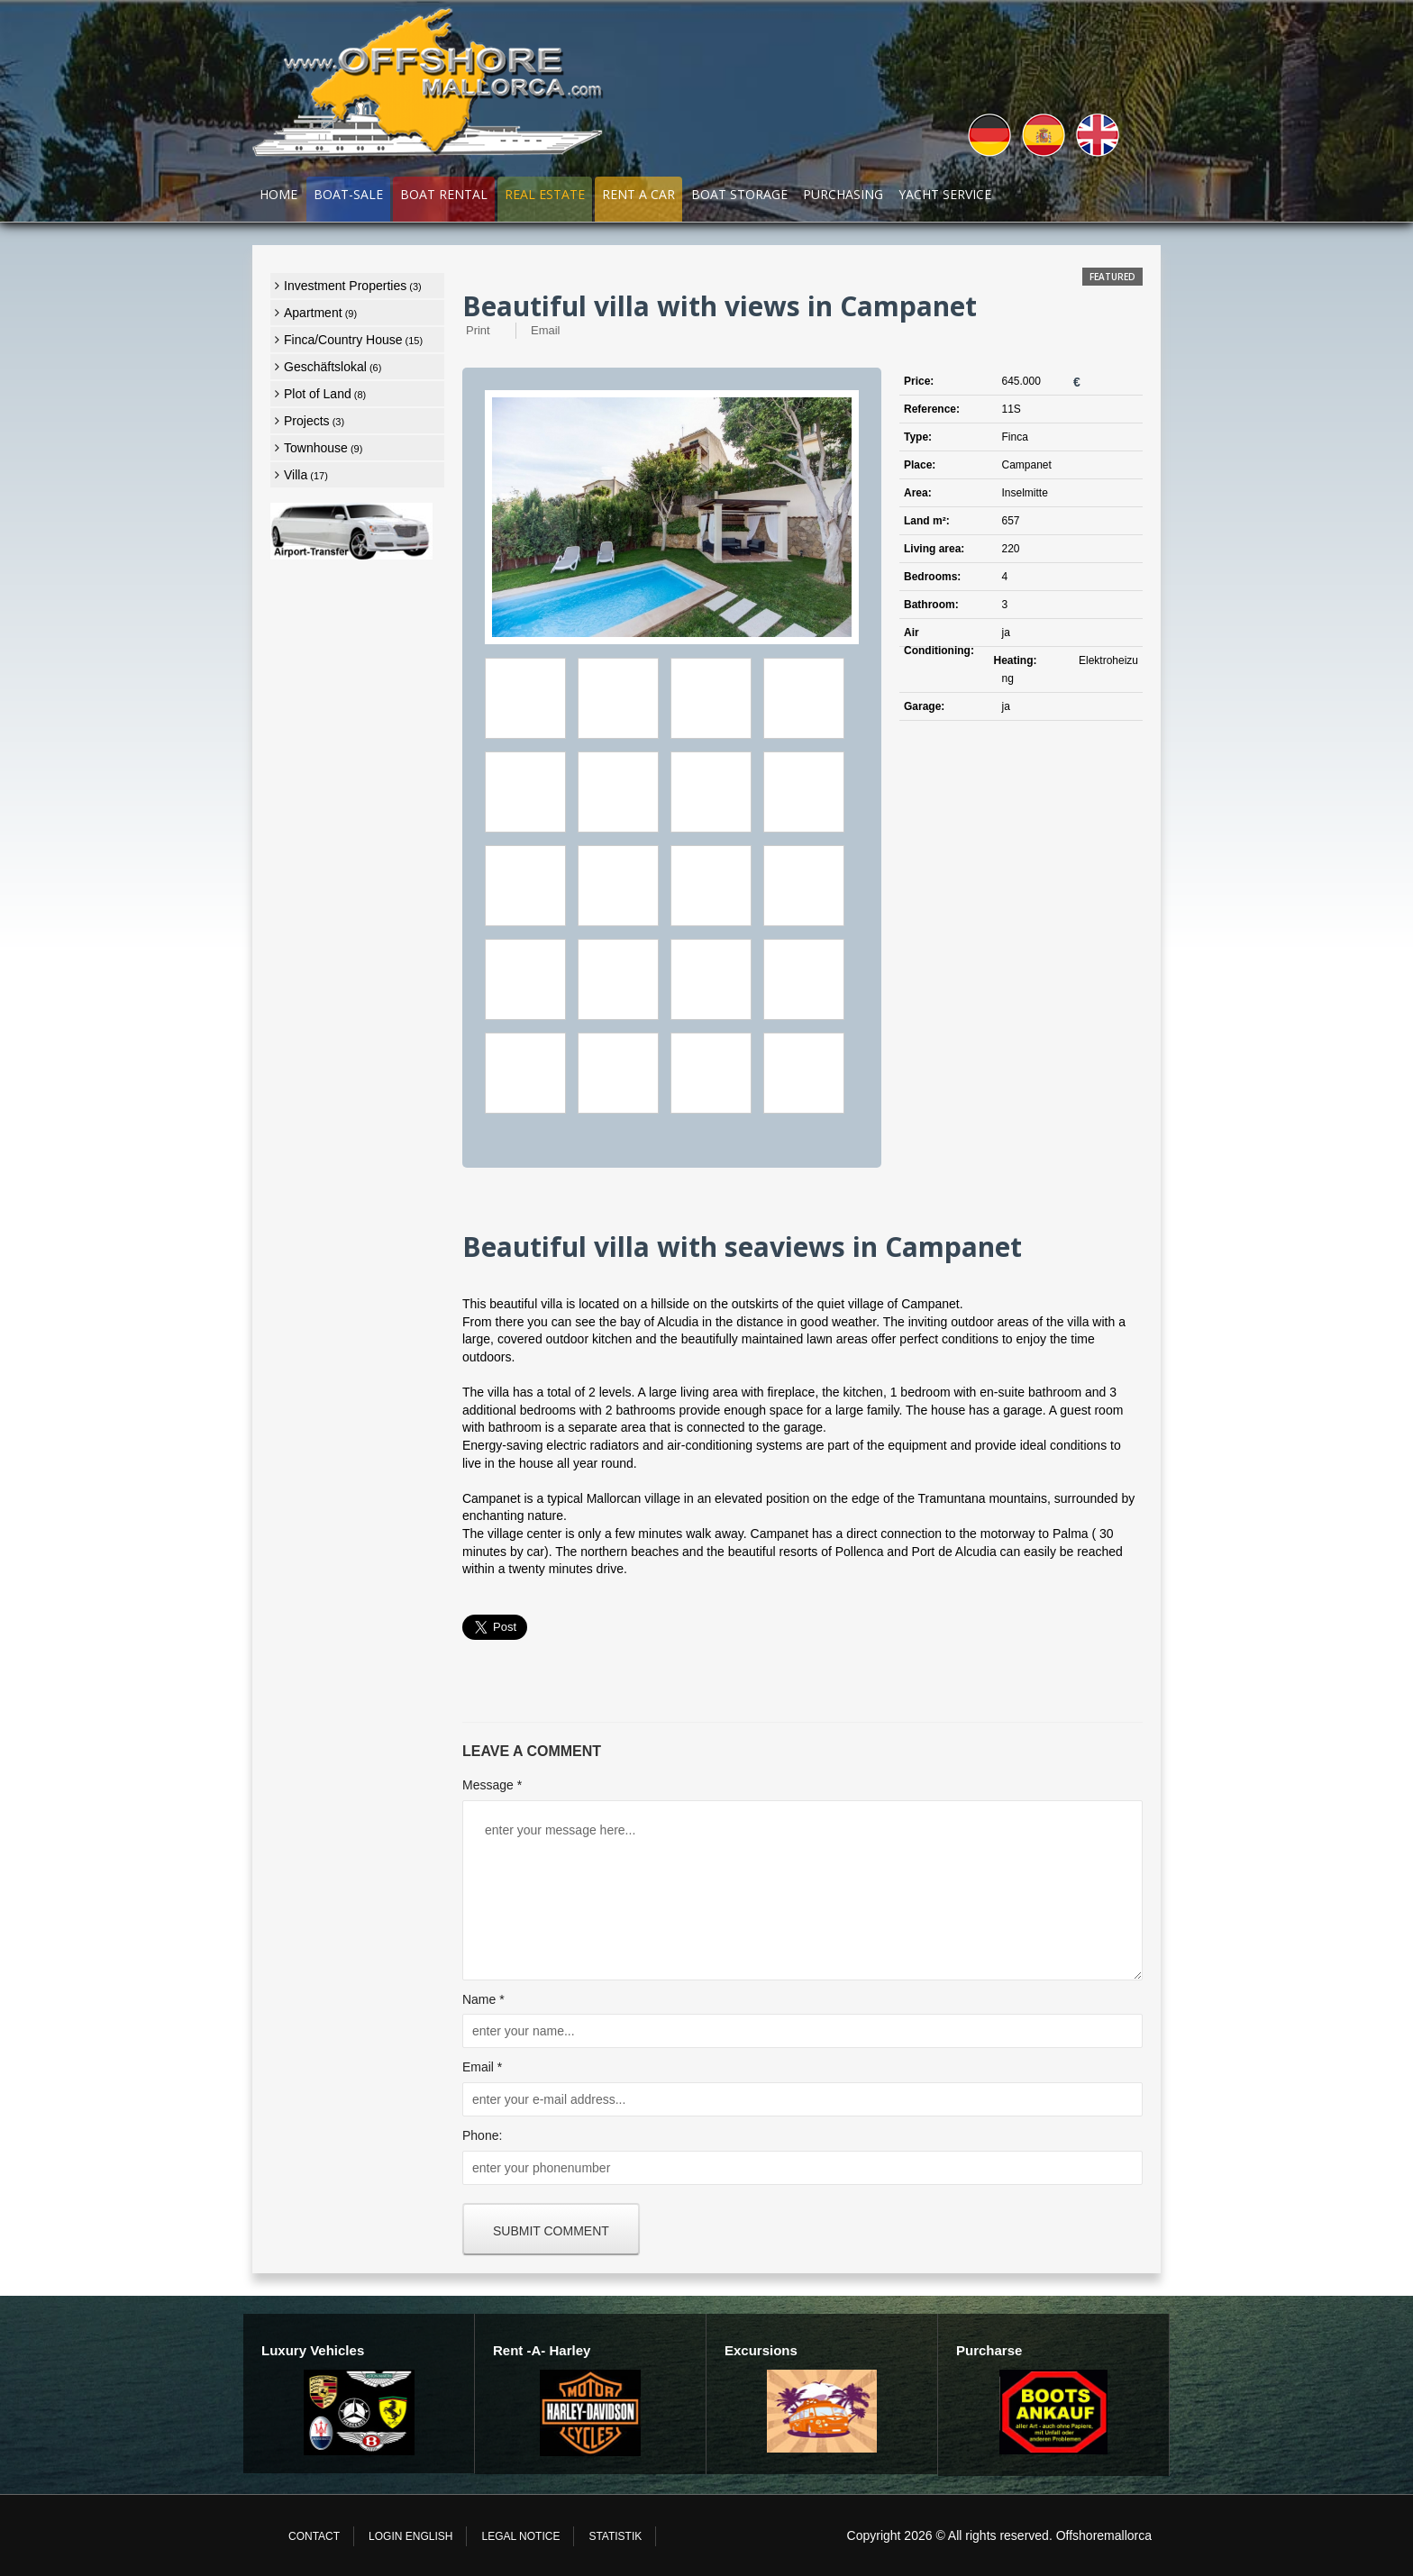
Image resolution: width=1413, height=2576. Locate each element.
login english (410, 2536)
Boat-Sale (348, 194)
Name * (483, 1999)
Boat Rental (444, 194)
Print (478, 330)
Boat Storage (739, 194)
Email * (482, 2067)
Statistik (615, 2536)
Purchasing (843, 194)
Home (278, 194)
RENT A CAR (638, 194)
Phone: (482, 2135)
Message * (492, 1785)
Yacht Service (944, 194)
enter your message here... (802, 1890)
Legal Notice (520, 2536)
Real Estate (545, 194)
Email (546, 330)
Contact (314, 2536)
